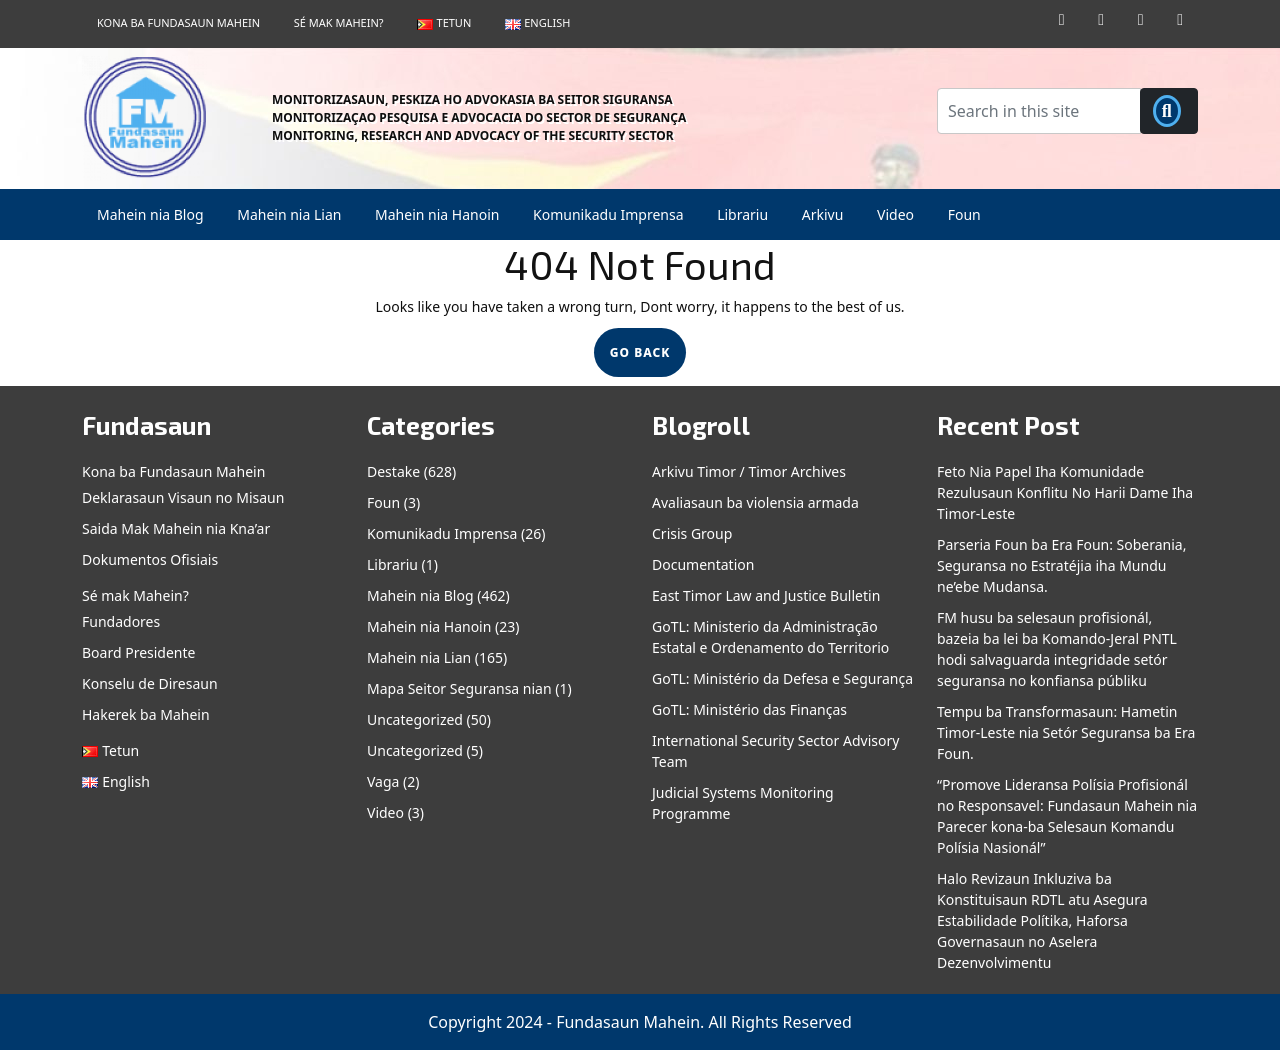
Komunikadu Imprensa (608, 214)
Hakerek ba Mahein (146, 714)
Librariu (742, 214)
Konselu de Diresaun (150, 683)
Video (895, 214)
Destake (393, 471)
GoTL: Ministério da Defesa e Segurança (782, 678)
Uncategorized (415, 719)
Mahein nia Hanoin (437, 214)
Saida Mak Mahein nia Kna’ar (176, 528)
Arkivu (823, 214)
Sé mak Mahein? (339, 22)
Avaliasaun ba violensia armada (755, 502)
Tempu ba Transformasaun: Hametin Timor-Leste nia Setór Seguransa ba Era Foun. (1066, 732)
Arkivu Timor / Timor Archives (749, 471)
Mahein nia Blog (150, 214)
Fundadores (121, 621)
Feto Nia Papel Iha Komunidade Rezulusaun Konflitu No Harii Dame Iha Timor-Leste (1065, 492)
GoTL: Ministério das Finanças (749, 709)
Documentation (703, 564)
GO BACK (648, 357)
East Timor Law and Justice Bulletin (766, 595)
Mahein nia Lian (289, 214)
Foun (964, 214)
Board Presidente (138, 652)
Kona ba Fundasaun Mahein (178, 22)
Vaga (383, 781)
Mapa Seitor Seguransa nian (459, 688)
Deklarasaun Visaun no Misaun (183, 497)
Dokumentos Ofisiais (150, 559)
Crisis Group (692, 533)
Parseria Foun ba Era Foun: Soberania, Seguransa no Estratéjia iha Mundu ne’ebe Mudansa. (1061, 565)
